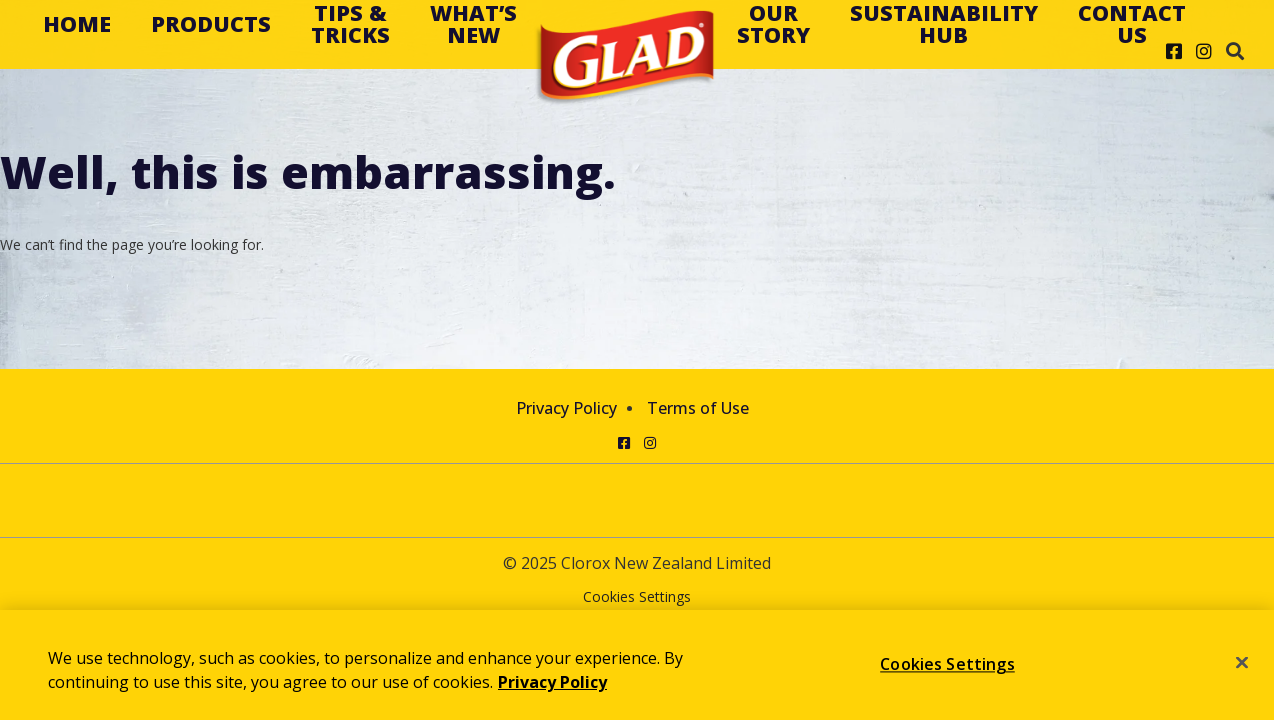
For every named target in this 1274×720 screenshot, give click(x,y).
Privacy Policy (566, 408)
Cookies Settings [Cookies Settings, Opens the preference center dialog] (947, 664)
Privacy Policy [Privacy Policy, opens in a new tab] (552, 682)
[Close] (1242, 663)
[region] (637, 665)
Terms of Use (698, 408)
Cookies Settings (637, 597)
